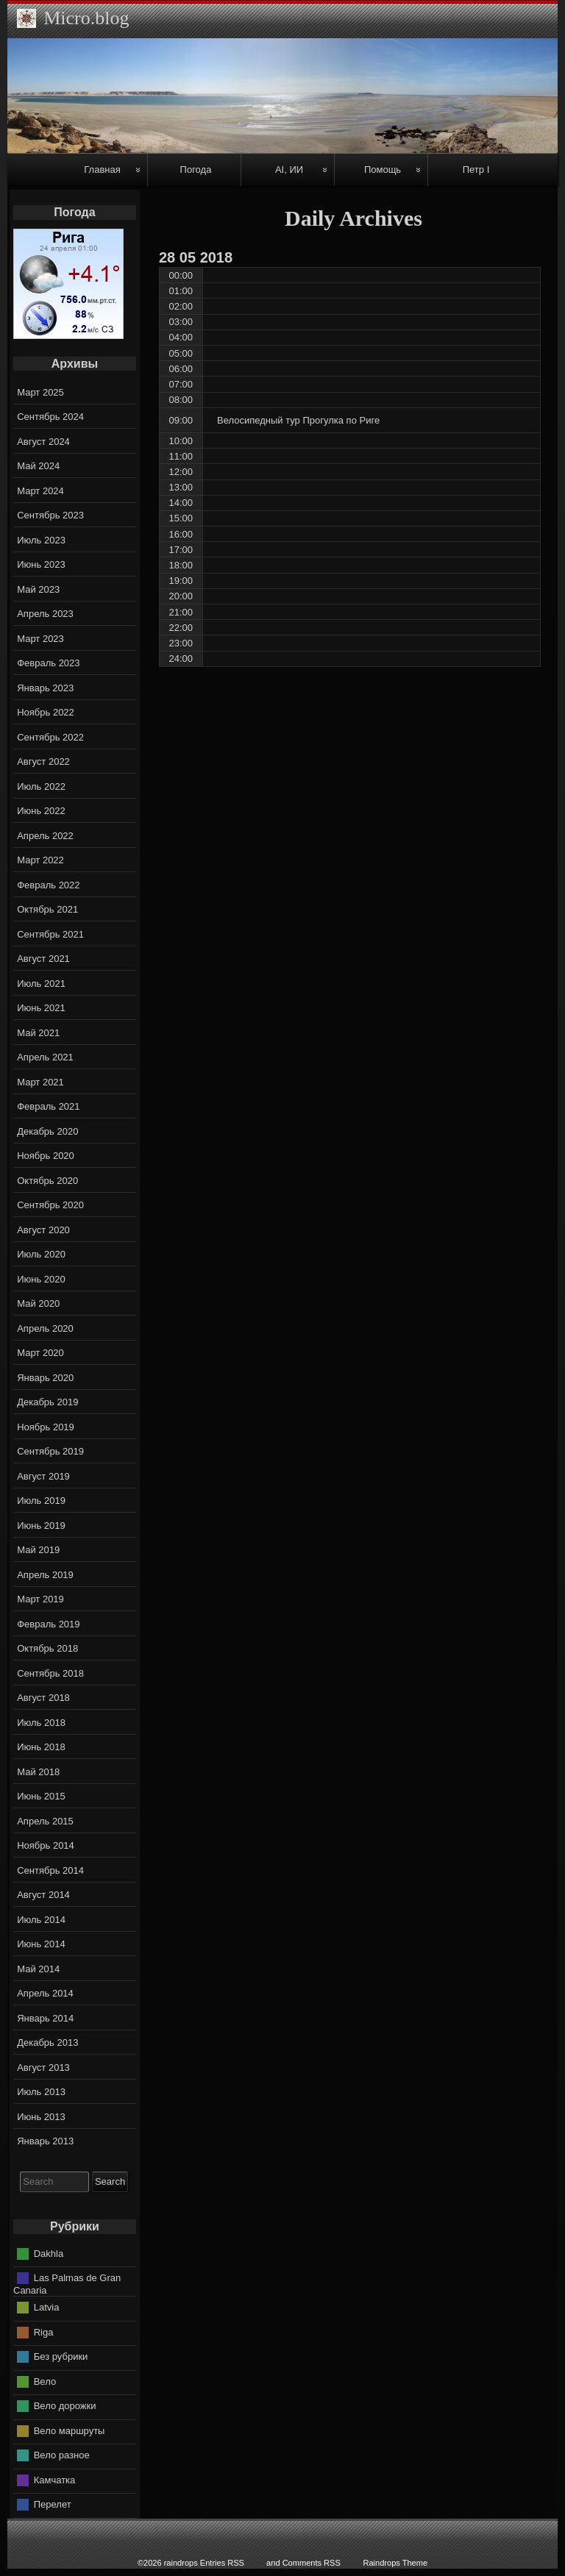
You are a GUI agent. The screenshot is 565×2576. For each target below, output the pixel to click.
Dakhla (48, 2252)
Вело (45, 2380)
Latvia (47, 2307)
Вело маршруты (69, 2430)
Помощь (382, 169)
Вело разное (62, 2455)
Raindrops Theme (395, 2562)
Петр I (476, 169)
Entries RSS (222, 2562)
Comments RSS (311, 2562)
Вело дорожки (65, 2405)
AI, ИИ (289, 169)
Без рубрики (61, 2356)
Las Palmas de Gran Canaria (67, 2284)
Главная (102, 169)
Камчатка (55, 2479)
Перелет (52, 2504)
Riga (44, 2331)
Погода (196, 169)
